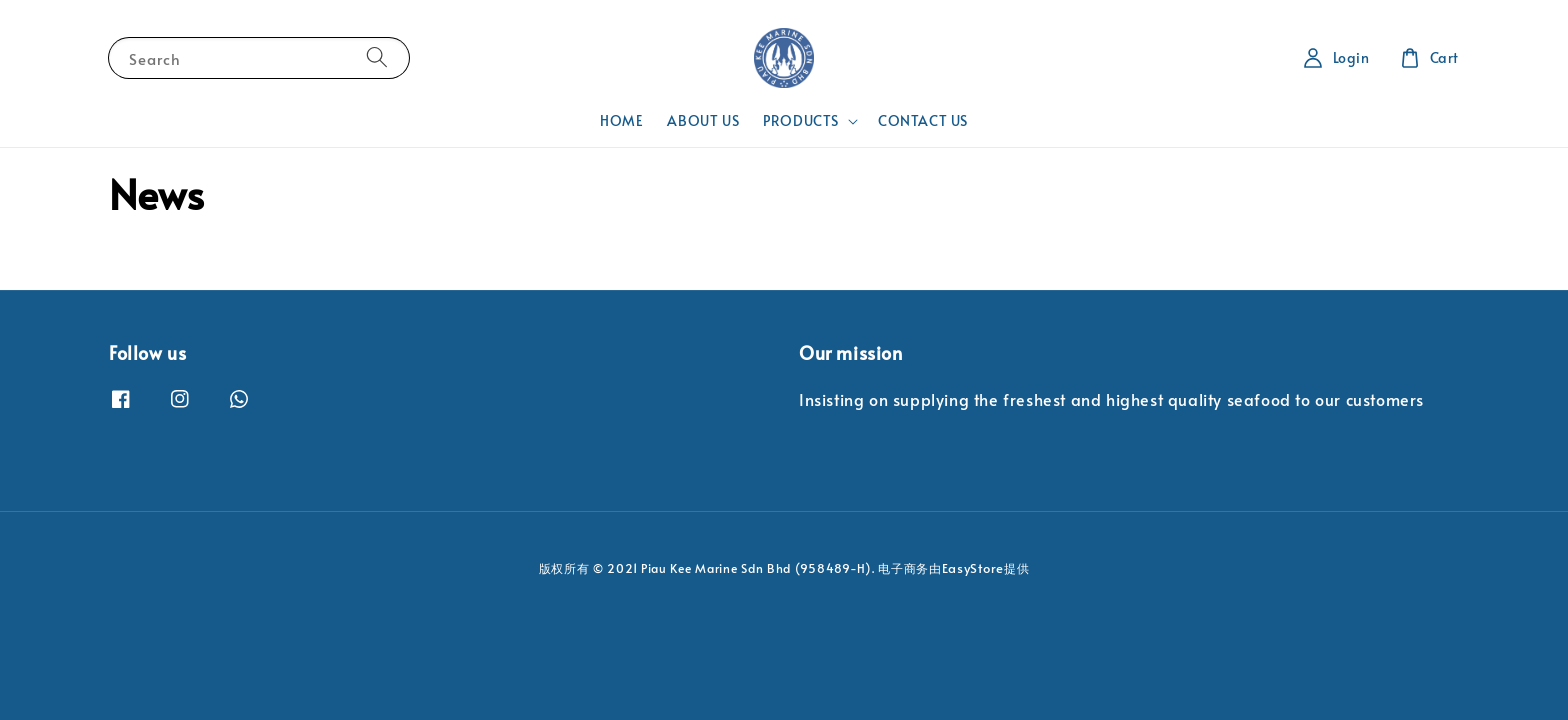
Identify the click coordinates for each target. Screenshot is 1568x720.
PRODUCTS (801, 121)
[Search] (377, 57)
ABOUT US (703, 120)
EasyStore (973, 568)
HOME (621, 120)
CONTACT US (923, 120)
